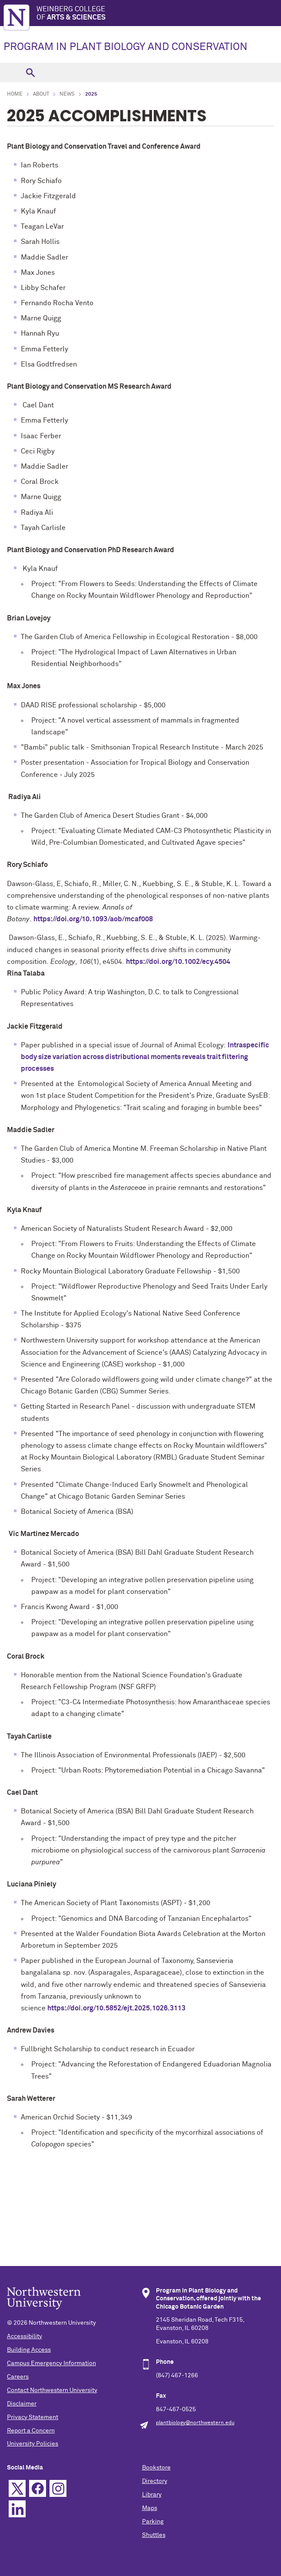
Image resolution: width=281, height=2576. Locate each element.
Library (152, 2495)
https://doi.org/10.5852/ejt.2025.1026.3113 (116, 2008)
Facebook (37, 2488)
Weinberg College (158, 14)
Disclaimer (21, 2404)
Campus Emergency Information (51, 2363)
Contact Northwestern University (52, 2390)
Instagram (58, 2488)
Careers (18, 2377)
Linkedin (17, 2508)
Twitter (17, 2488)
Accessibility (24, 2336)
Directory (154, 2481)
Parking (153, 2522)
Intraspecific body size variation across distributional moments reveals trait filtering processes (145, 1057)
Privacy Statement (32, 2417)
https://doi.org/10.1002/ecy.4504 (178, 961)
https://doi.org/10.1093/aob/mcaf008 (93, 919)
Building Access (29, 2350)
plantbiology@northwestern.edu (195, 2423)
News (67, 94)
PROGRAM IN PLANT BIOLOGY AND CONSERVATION (125, 47)
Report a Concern (31, 2431)
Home (15, 94)
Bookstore (156, 2468)
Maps (149, 2508)
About (41, 94)
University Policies (32, 2444)
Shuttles (153, 2535)
